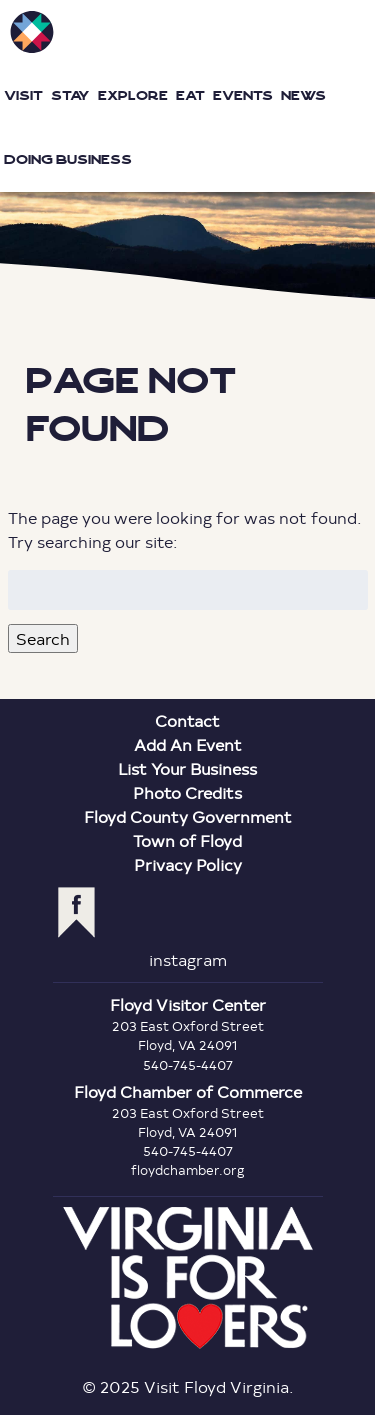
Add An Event (188, 744)
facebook (76, 912)
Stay (70, 95)
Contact (187, 720)
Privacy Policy (188, 864)
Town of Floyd (187, 840)
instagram (188, 959)
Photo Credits (187, 792)
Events (243, 95)
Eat (190, 95)
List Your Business (187, 768)
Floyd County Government (188, 816)
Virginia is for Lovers (188, 1278)
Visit (23, 95)
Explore (133, 95)
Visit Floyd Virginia (32, 32)
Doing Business (68, 159)
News (303, 95)
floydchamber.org (188, 1170)
